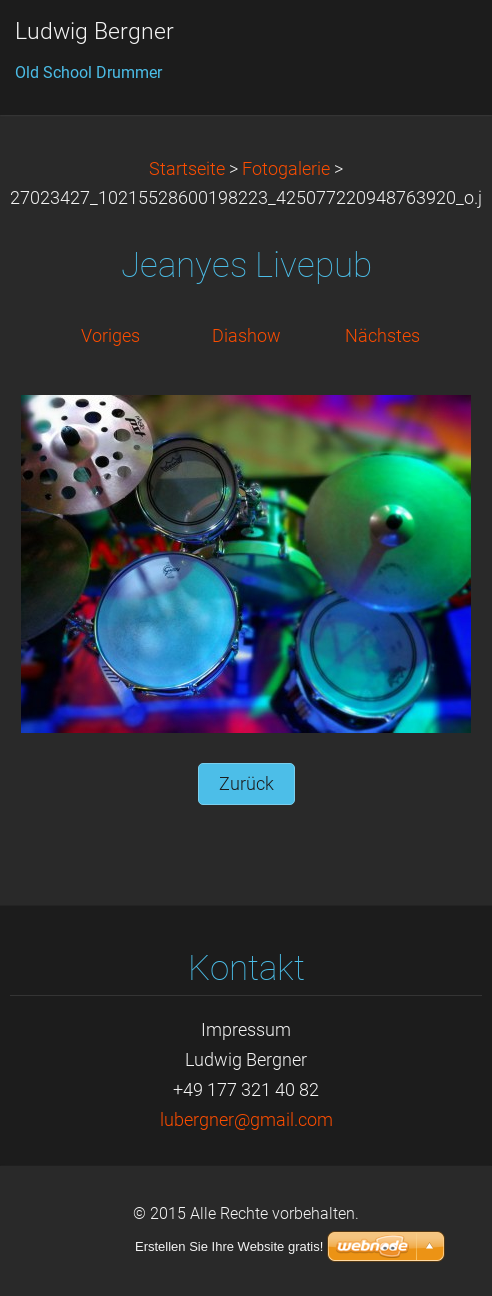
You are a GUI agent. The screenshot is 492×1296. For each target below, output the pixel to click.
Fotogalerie (286, 169)
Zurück (246, 784)
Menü (437, 45)
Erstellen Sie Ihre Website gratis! (229, 1246)
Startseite (187, 169)
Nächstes (382, 336)
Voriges (110, 336)
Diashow (246, 336)
